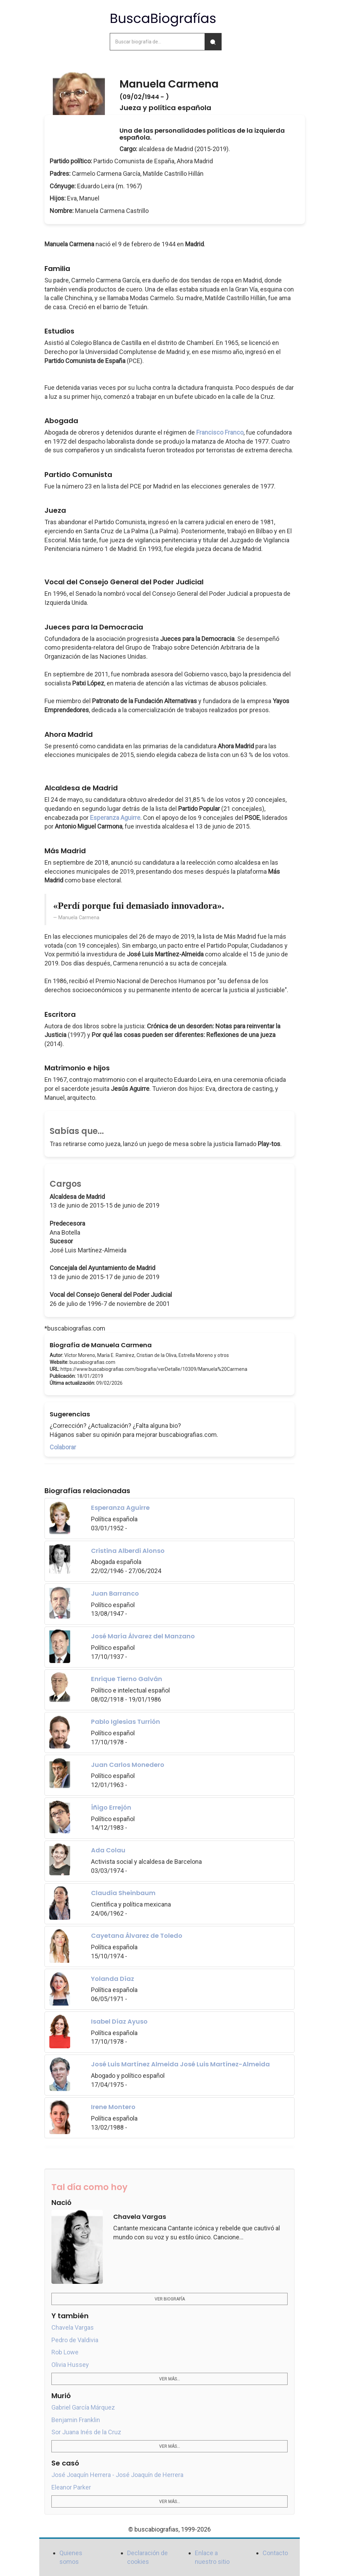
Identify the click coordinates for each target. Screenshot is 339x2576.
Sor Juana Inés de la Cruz (86, 2432)
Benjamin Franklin (75, 2419)
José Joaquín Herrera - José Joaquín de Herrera (117, 2474)
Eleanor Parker (71, 2487)
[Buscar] (213, 41)
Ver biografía (170, 2299)
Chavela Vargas (72, 2327)
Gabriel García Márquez (83, 2407)
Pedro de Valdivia (74, 2340)
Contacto (275, 2553)
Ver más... (169, 2379)
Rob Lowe (64, 2352)
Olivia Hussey (70, 2364)
